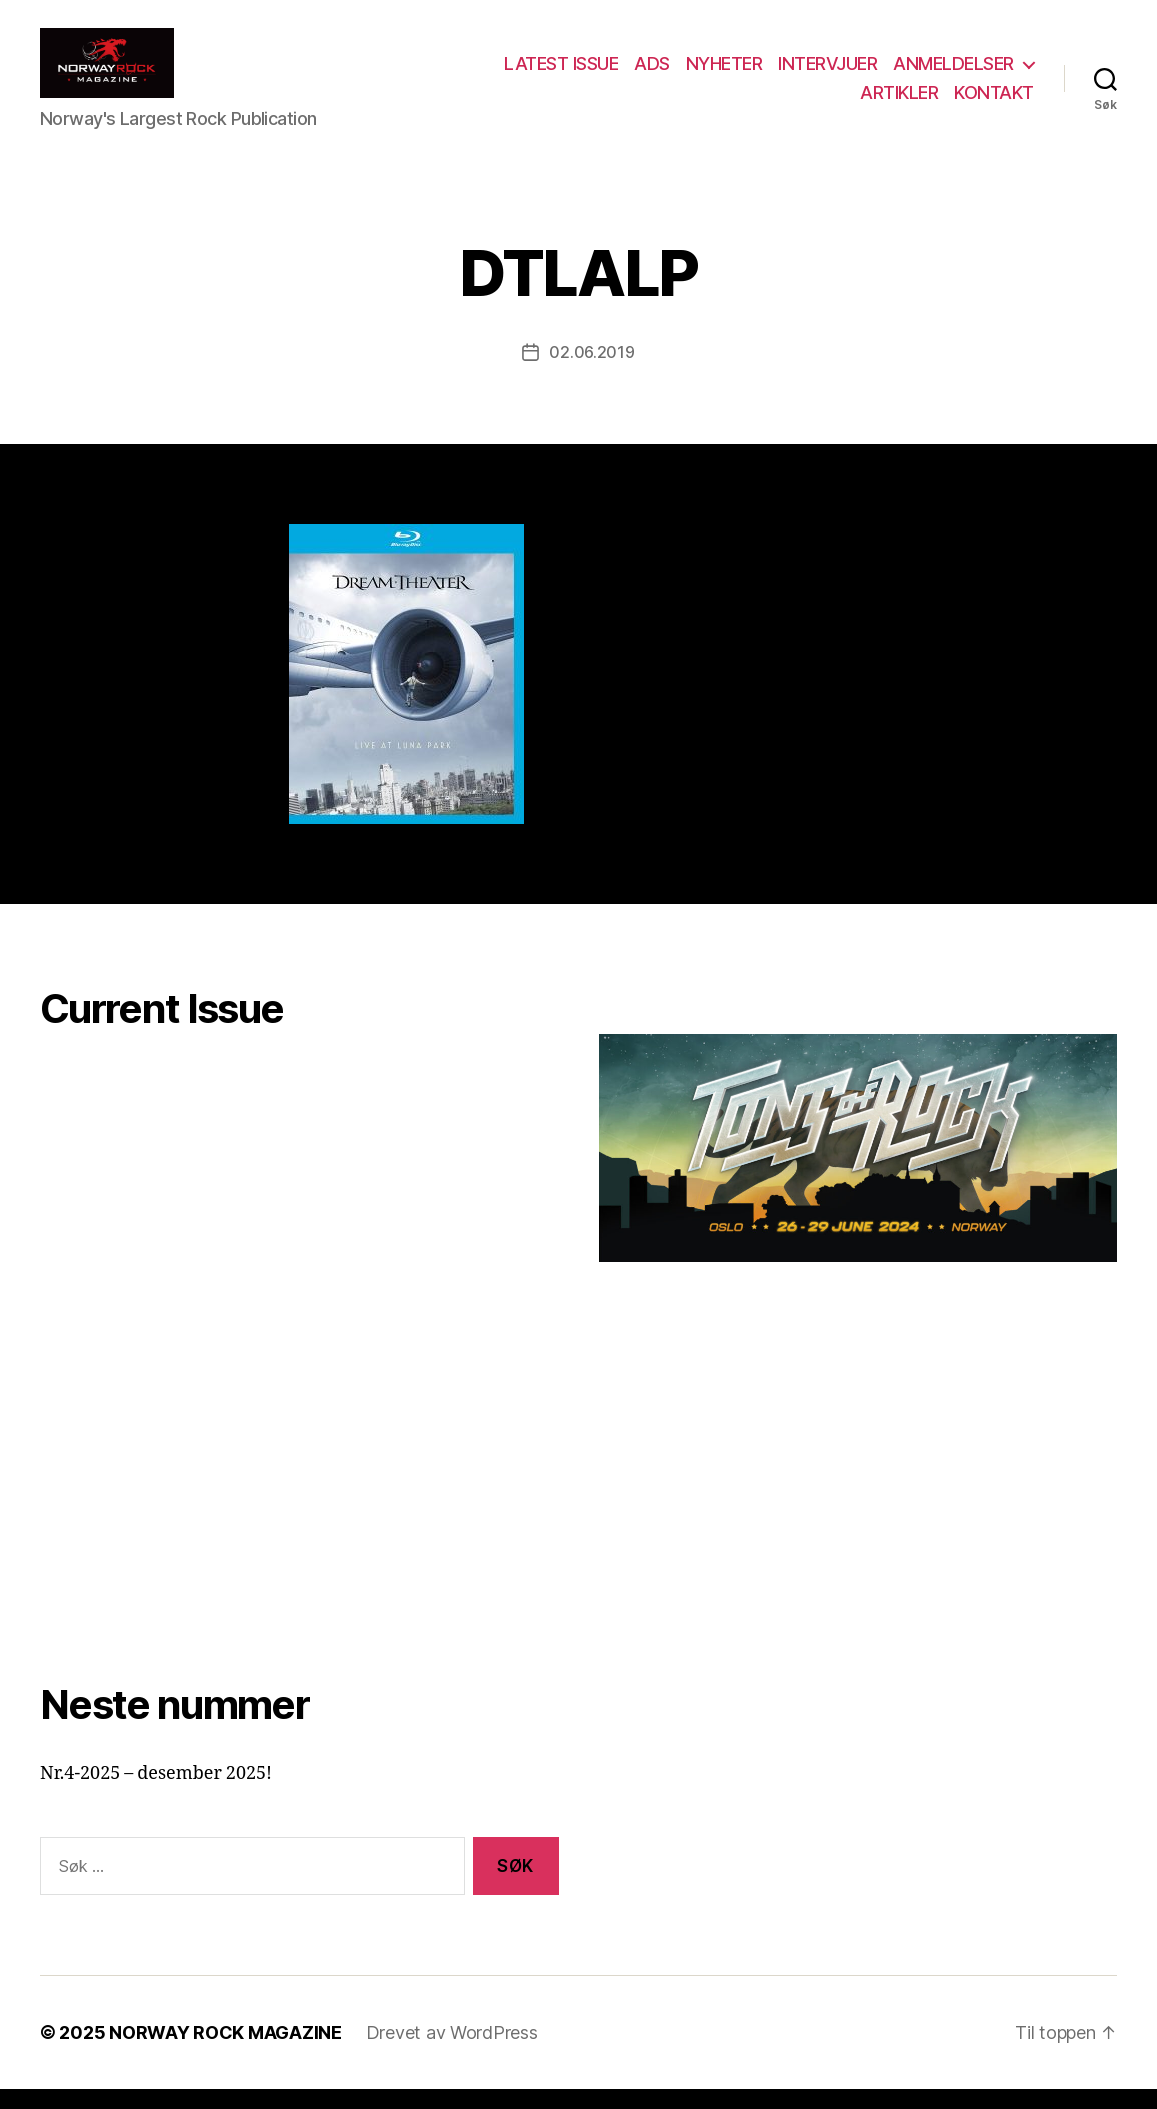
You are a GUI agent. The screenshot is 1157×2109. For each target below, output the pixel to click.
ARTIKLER (899, 102)
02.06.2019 (591, 372)
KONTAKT (994, 102)
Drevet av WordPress (452, 2052)
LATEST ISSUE (561, 73)
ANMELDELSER (953, 73)
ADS (652, 73)
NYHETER (724, 73)
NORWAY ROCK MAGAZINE (225, 2052)
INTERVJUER (827, 73)
